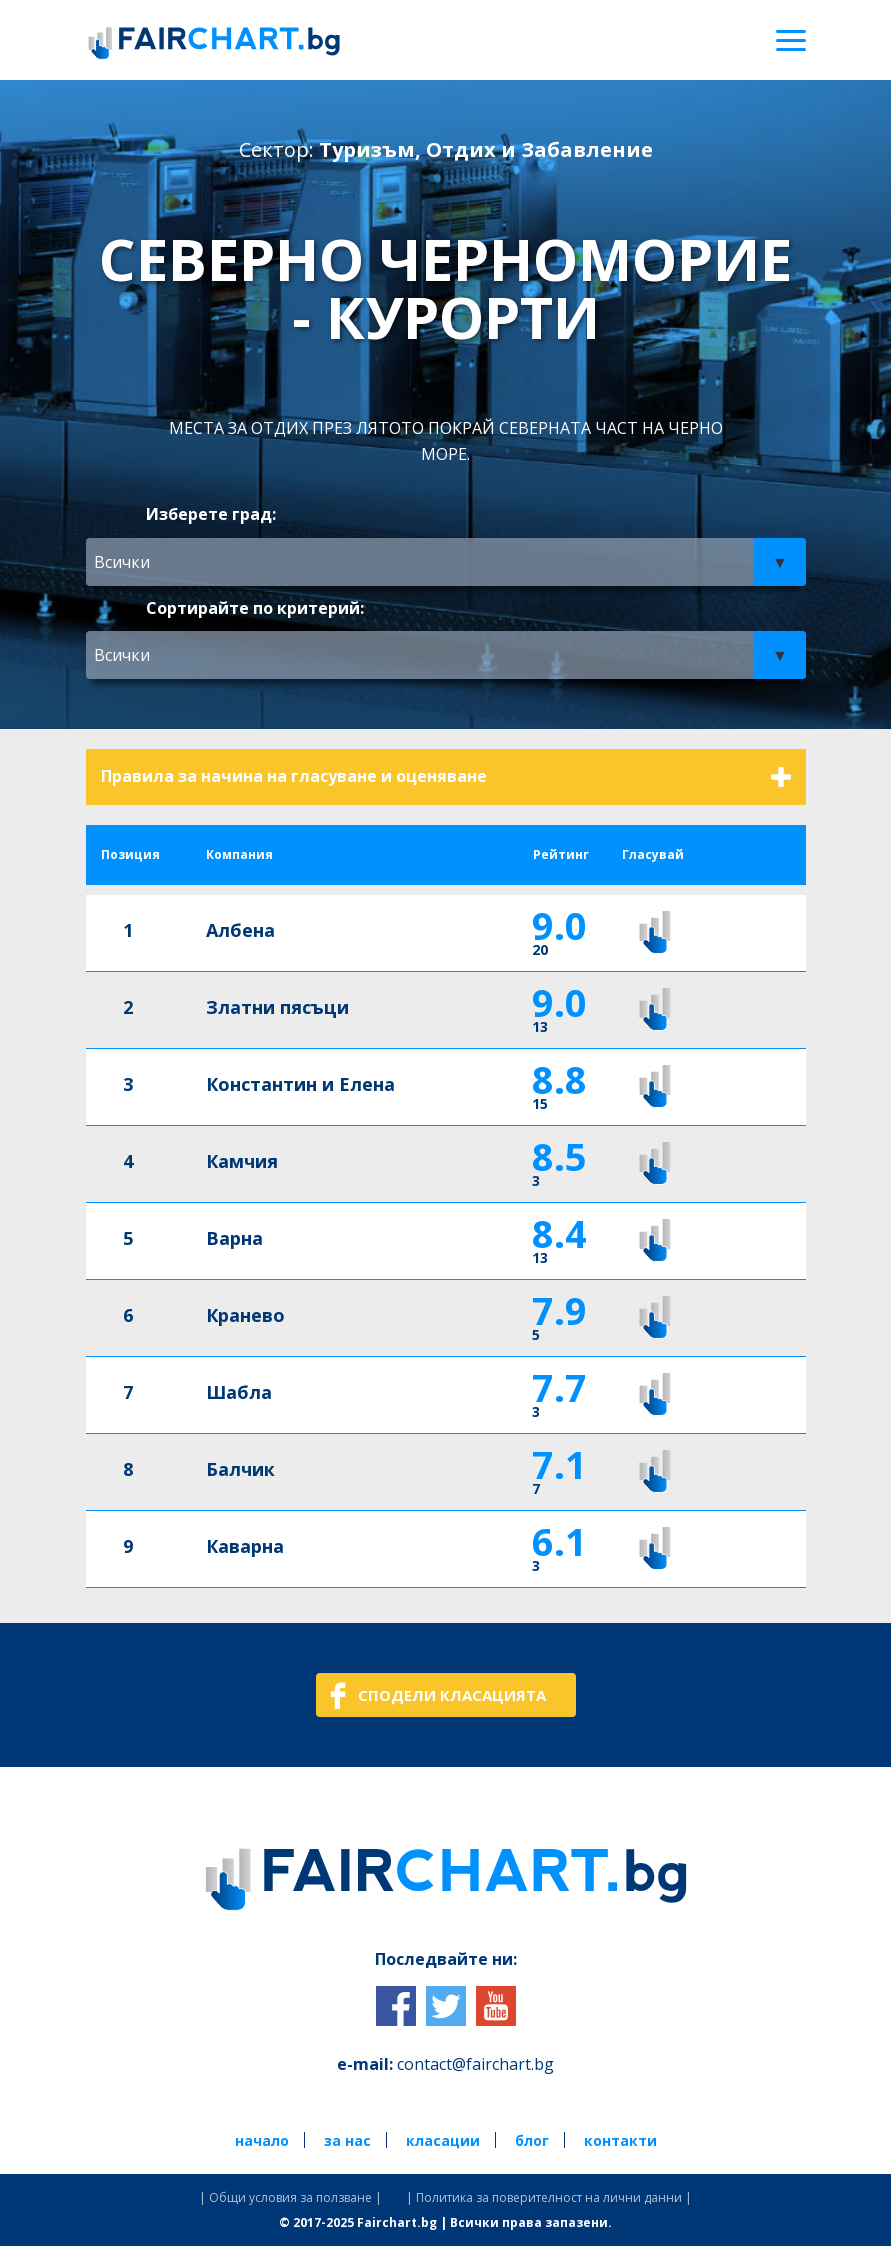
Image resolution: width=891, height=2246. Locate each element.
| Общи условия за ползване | (290, 2198)
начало (262, 2140)
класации (443, 2140)
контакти (620, 2140)
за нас (347, 2140)
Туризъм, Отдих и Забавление (486, 149)
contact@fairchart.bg (475, 2064)
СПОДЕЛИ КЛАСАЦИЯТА (452, 1695)
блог (532, 2140)
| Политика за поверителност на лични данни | (549, 2198)
